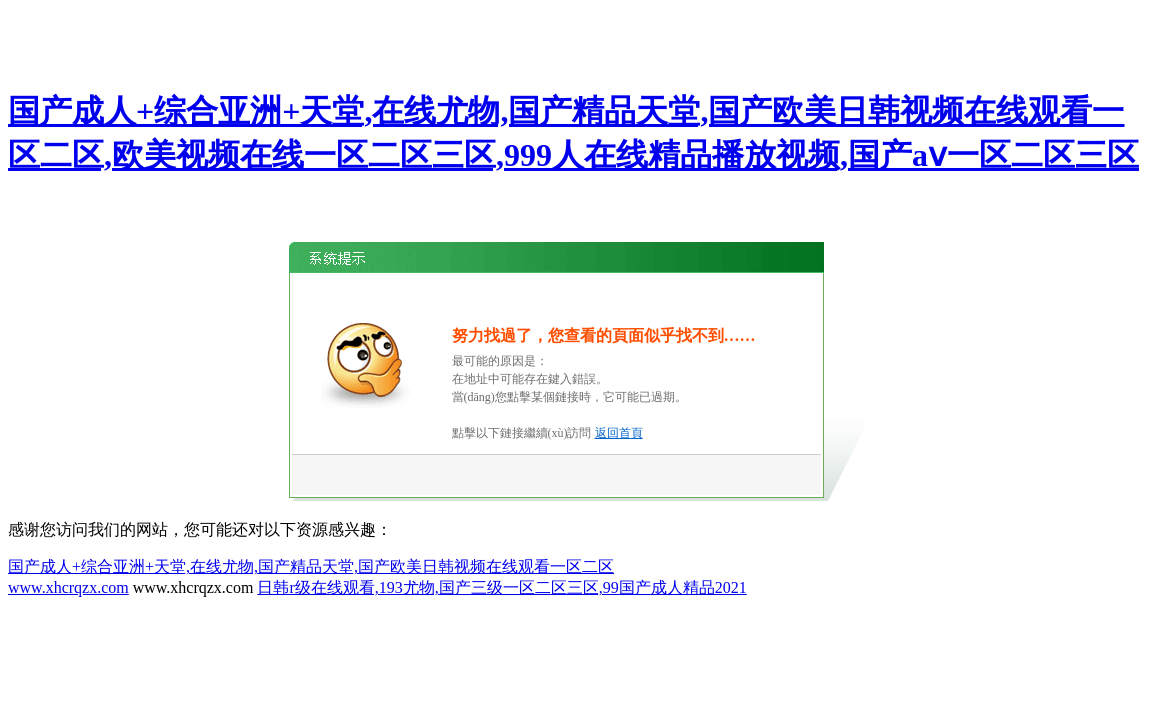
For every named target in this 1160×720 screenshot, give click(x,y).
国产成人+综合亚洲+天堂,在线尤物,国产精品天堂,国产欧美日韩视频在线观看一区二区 (311, 566)
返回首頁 (619, 433)
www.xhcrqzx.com (68, 587)
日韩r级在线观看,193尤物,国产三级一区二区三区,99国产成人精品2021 (501, 587)
